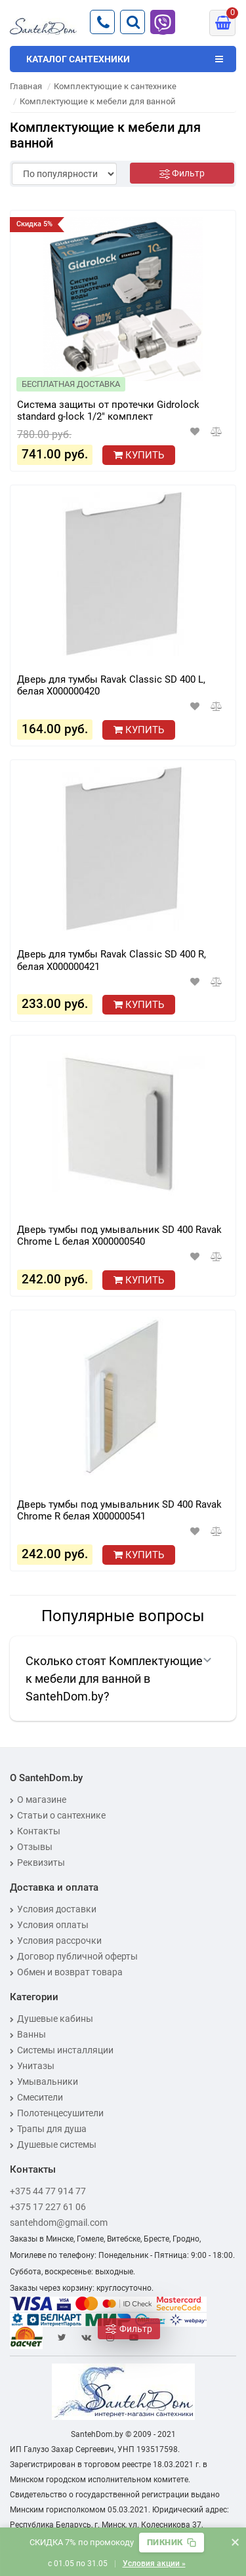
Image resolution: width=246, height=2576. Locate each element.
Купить (138, 455)
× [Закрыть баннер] (235, 2542)
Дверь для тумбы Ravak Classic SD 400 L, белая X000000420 (111, 685)
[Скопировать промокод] (171, 2542)
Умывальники (44, 2081)
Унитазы (32, 2066)
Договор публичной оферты (74, 1956)
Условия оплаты (49, 1925)
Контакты (35, 1831)
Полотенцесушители (57, 2113)
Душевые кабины (51, 2018)
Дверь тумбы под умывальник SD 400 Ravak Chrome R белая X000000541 (119, 1510)
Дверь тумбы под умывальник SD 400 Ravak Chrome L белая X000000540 (119, 1235)
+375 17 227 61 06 (48, 2207)
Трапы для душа (48, 2128)
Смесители (36, 2097)
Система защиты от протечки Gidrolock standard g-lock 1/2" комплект (108, 410)
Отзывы (31, 1846)
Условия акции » (154, 2563)
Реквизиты (37, 1862)
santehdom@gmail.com (59, 2222)
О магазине (38, 1799)
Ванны (28, 2034)
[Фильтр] (182, 173)
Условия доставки (53, 1909)
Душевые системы (53, 2144)
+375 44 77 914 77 (48, 2191)
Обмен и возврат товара (66, 1972)
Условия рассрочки (56, 1940)
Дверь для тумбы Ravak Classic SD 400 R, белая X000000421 (111, 960)
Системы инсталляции (61, 2050)
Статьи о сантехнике (58, 1815)
